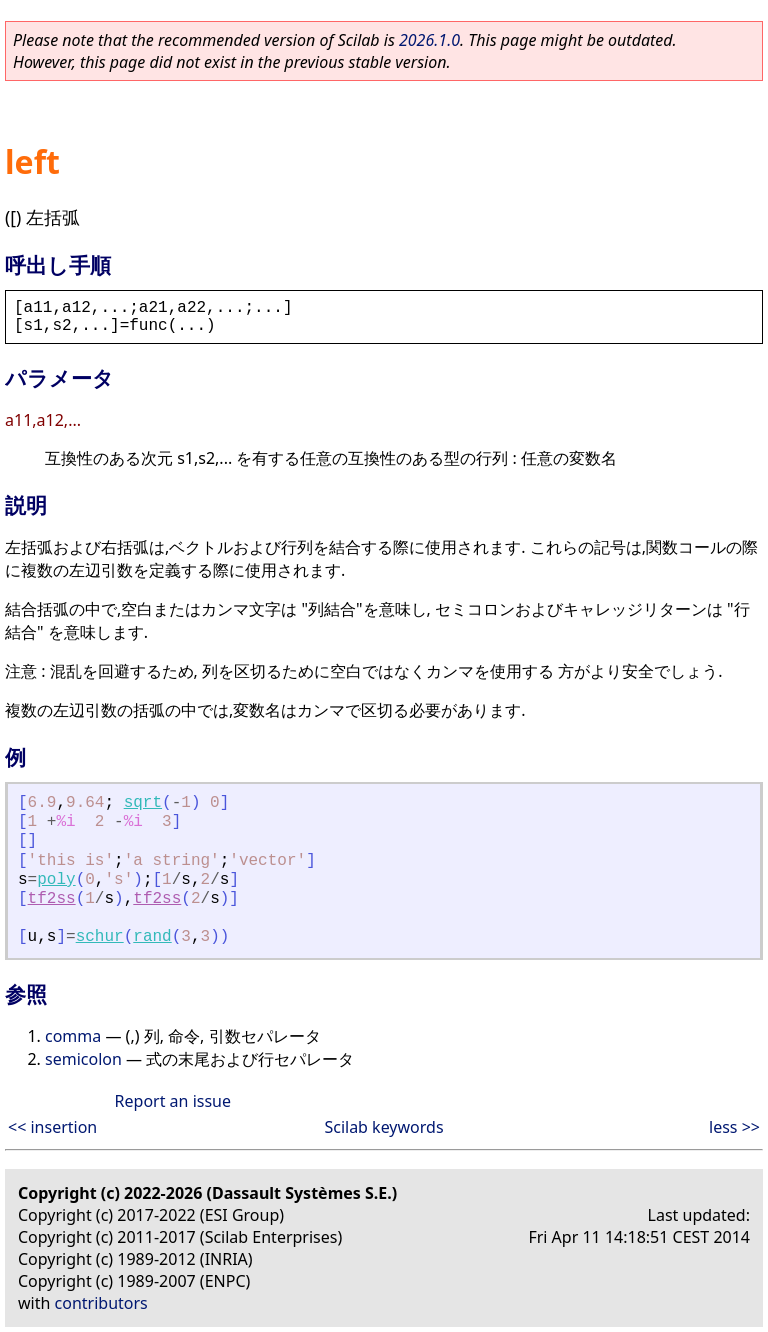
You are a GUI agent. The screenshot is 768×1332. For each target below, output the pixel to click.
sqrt (143, 803)
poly (56, 880)
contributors (101, 1303)
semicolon (83, 1059)
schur (100, 937)
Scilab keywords (383, 1127)
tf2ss (52, 899)
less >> (734, 1127)
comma (73, 1036)
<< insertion (52, 1127)
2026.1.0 (429, 40)
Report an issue (173, 1101)
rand (152, 937)
